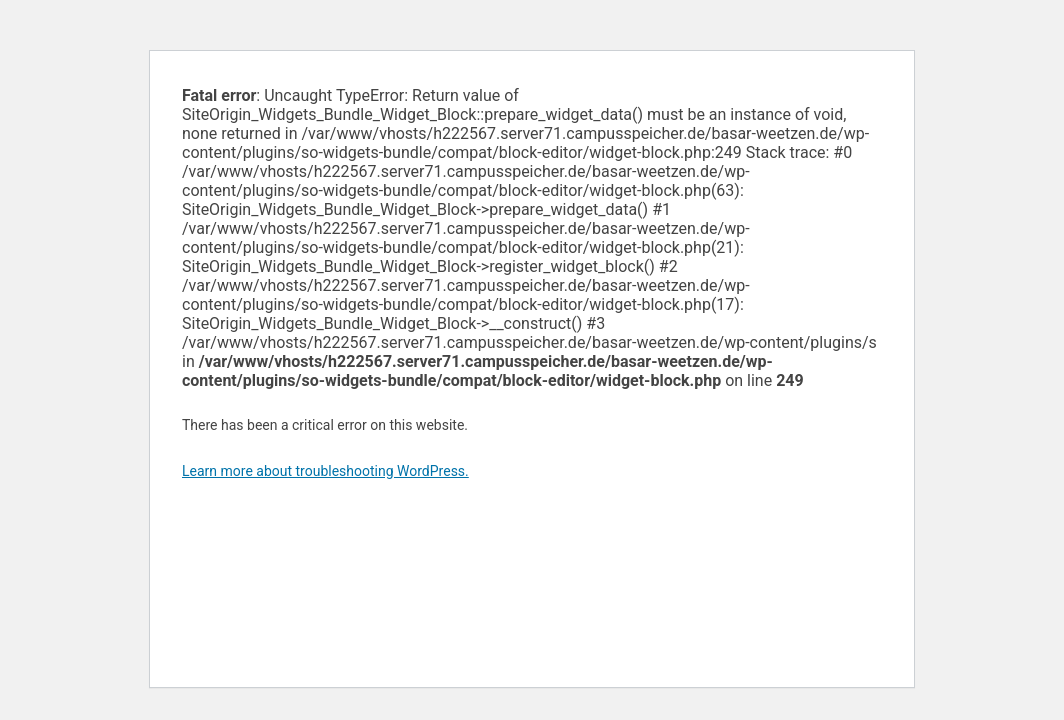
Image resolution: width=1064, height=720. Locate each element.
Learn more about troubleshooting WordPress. (325, 471)
